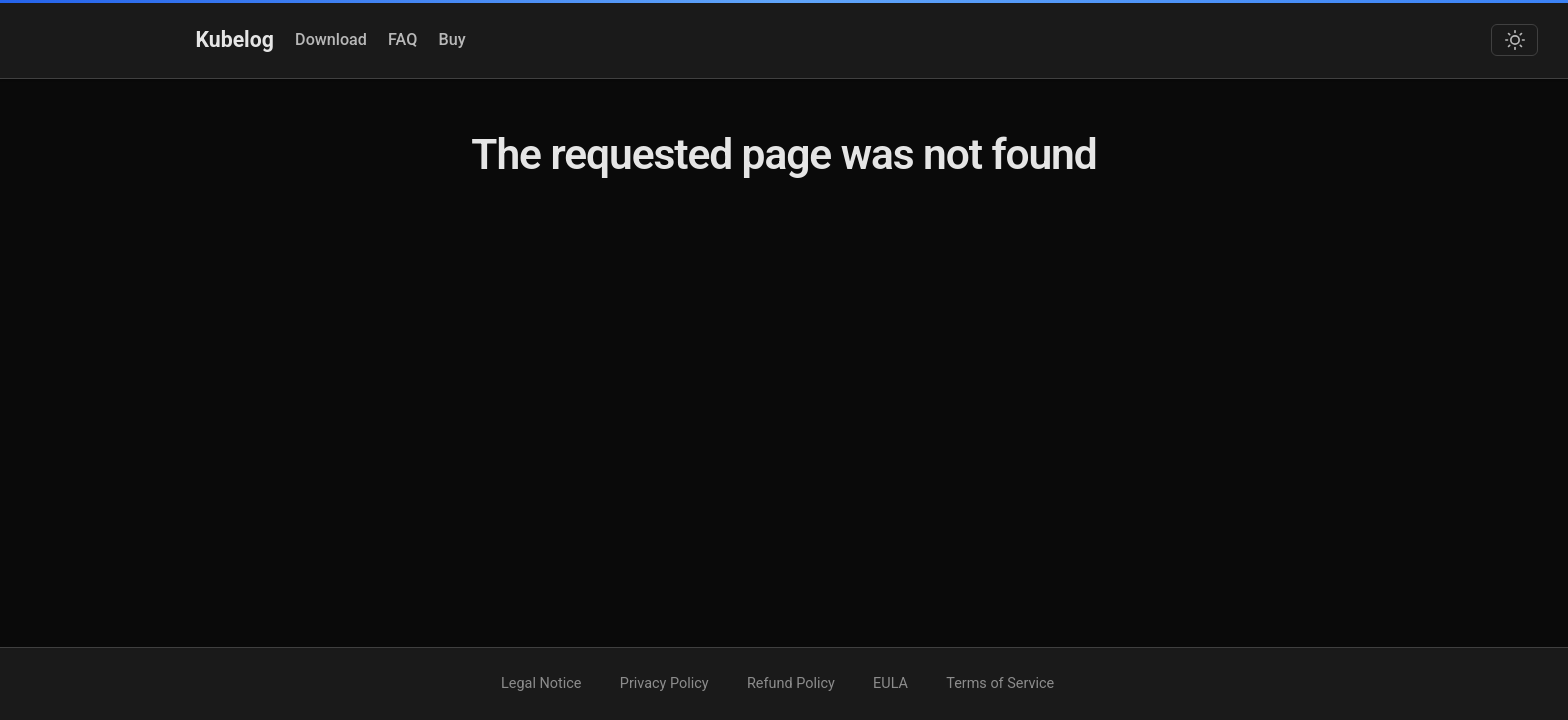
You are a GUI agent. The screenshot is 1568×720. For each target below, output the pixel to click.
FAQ (402, 39)
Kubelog (235, 39)
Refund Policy (791, 683)
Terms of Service (1000, 683)
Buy (452, 39)
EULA (890, 683)
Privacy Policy (664, 683)
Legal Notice (541, 683)
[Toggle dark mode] (1515, 40)
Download (331, 39)
